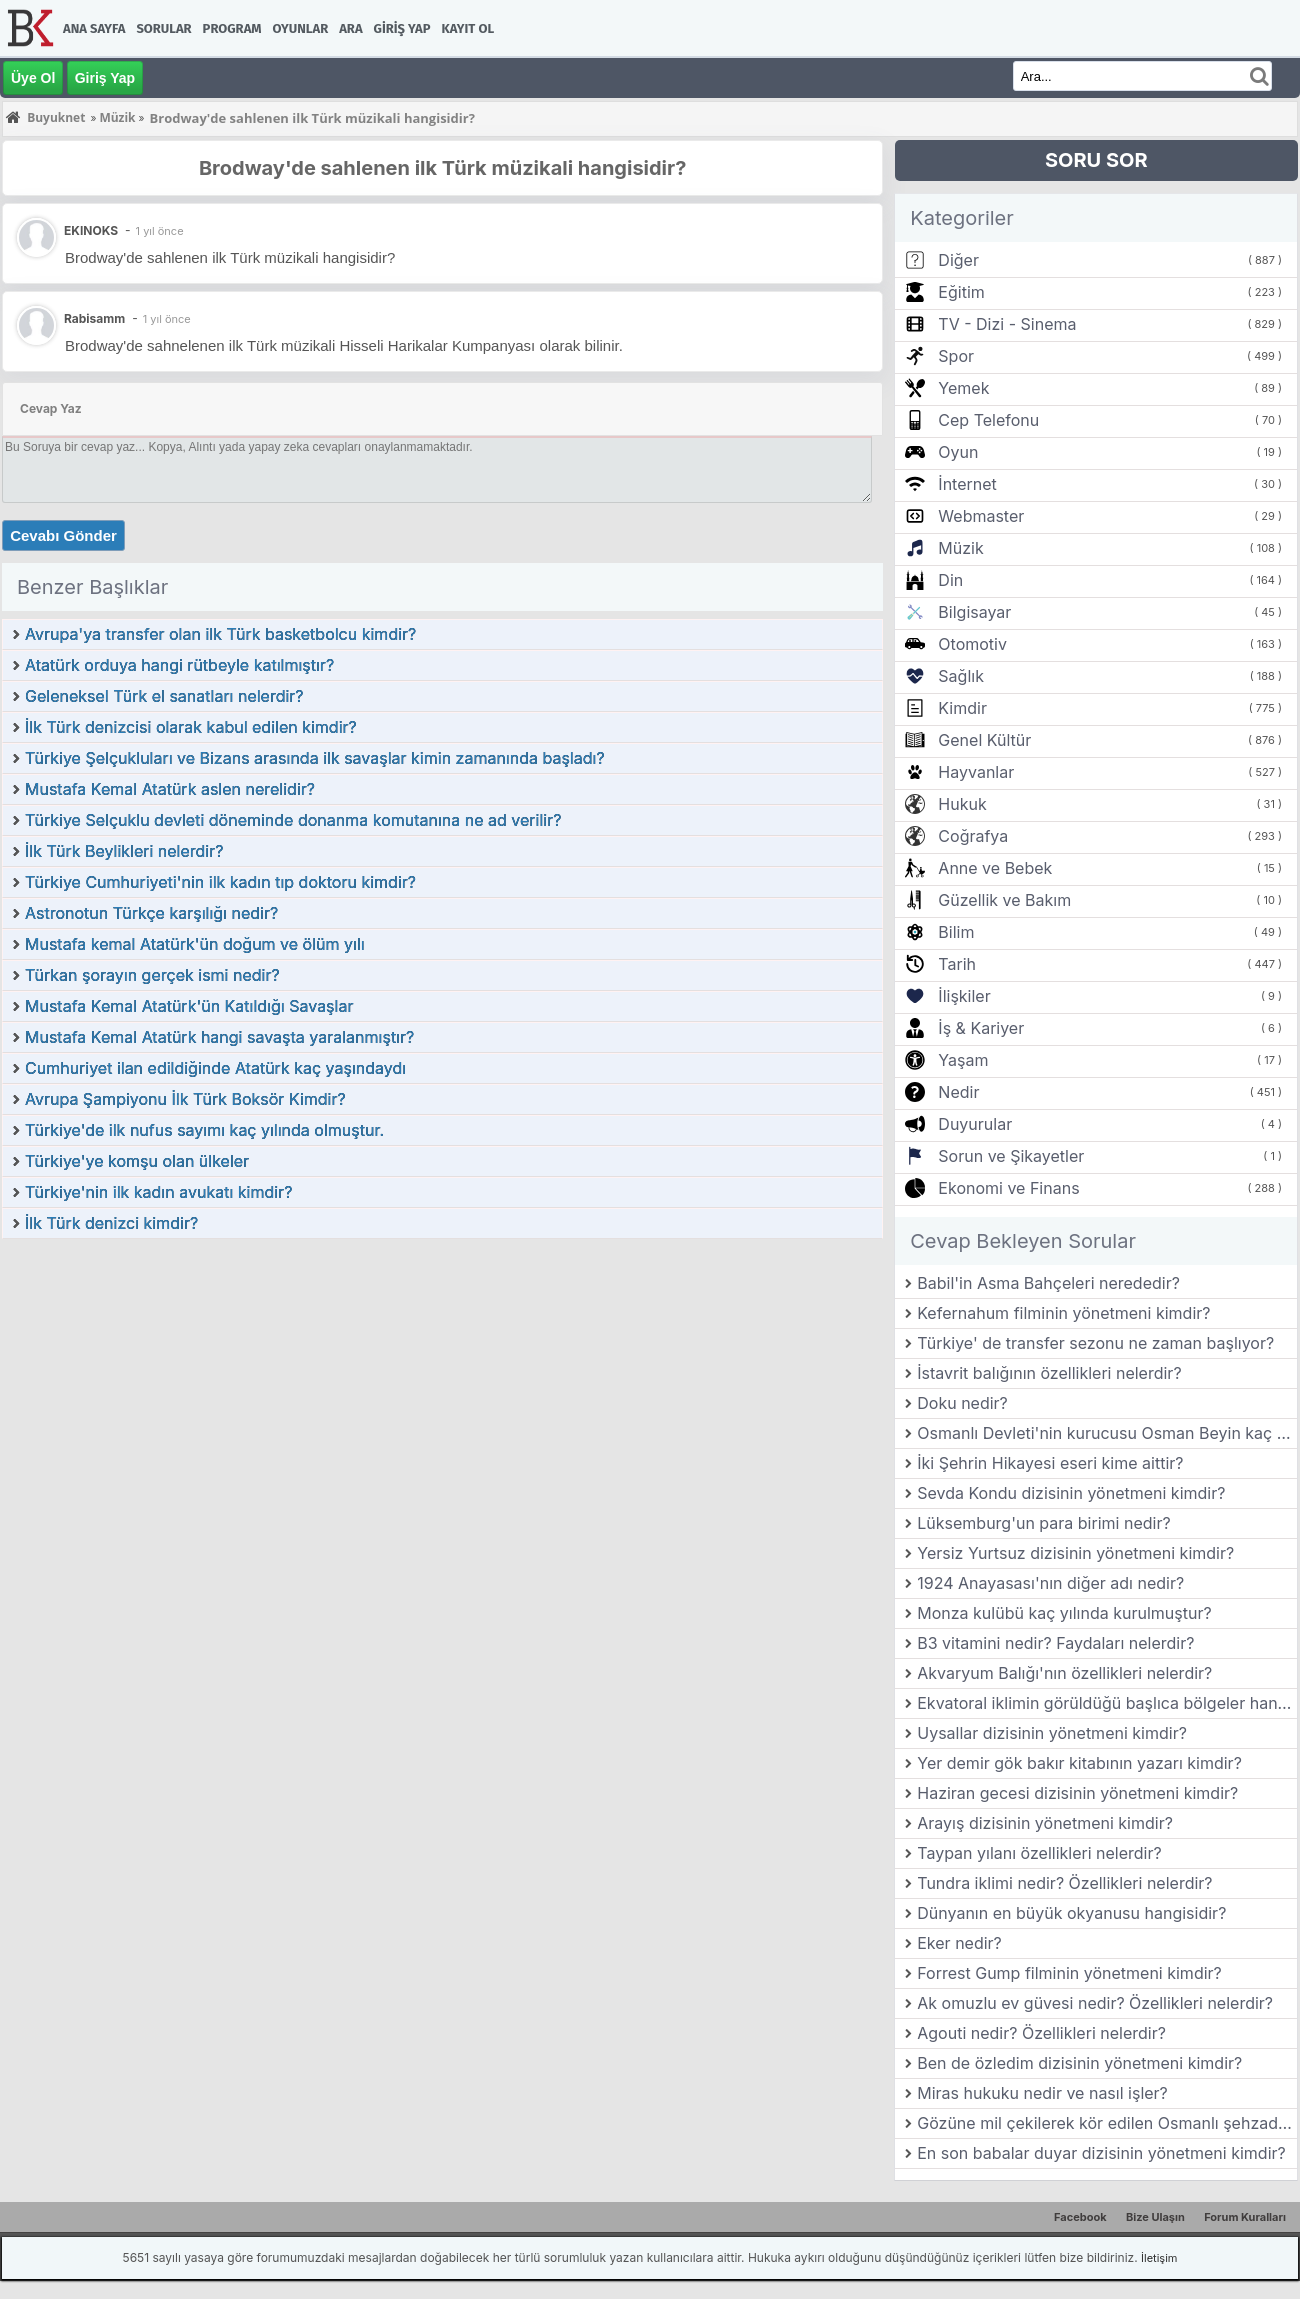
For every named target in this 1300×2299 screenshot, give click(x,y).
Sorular (163, 28)
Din (950, 580)
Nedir (958, 1092)
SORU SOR (1096, 160)
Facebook (1080, 2217)
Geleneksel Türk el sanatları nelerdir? (164, 696)
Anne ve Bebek (995, 868)
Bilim (956, 932)
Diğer (958, 260)
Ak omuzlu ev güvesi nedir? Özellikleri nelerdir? (1095, 2003)
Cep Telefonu (988, 420)
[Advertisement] (442, 1390)
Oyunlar (301, 28)
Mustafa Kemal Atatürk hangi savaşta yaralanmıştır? (219, 1037)
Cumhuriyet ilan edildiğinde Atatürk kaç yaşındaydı (215, 1068)
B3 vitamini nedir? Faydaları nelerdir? (1055, 1643)
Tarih (957, 964)
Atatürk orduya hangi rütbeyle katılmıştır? (179, 665)
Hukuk (962, 804)
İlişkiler (964, 996)
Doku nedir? (962, 1403)
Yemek (963, 388)
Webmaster (981, 516)
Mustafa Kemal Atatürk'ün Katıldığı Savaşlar (189, 1006)
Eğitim (961, 292)
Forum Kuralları (1245, 2217)
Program (232, 28)
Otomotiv (972, 644)
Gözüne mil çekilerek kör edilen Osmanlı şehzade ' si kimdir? (1107, 2123)
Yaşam (963, 1060)
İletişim (1159, 2258)
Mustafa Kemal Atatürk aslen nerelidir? (170, 789)
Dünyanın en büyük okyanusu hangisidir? (1071, 1913)
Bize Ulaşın (1155, 2217)
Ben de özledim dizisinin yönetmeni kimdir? (1079, 2063)
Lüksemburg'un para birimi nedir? (1043, 1523)
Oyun (958, 452)
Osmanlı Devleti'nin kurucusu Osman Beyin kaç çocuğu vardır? (1107, 1433)
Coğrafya (973, 836)
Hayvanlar (976, 772)
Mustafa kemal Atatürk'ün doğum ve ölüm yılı (195, 944)
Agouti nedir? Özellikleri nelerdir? (1041, 2033)
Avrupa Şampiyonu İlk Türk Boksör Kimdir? (185, 1099)
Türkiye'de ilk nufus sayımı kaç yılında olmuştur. (204, 1130)
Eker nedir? (959, 1943)
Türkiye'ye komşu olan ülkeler (137, 1161)
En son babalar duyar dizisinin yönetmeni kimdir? (1101, 2153)
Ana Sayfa (94, 28)
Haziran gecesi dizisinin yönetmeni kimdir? (1077, 1793)
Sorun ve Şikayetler (1011, 1156)
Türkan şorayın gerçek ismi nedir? (152, 975)
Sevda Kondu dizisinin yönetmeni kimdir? (1071, 1493)
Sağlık (961, 676)
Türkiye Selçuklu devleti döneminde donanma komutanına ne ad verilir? (293, 820)
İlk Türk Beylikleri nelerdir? (124, 851)
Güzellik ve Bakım (1004, 900)
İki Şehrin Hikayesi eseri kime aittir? (1050, 1463)
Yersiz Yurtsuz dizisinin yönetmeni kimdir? (1075, 1553)
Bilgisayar (974, 612)
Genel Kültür (984, 740)
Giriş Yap (402, 28)
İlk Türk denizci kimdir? (111, 1223)
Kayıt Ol (468, 28)
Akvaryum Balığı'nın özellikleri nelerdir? (1064, 1673)
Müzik (960, 548)
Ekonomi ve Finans (1008, 1188)
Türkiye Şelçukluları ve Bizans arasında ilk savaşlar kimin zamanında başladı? (315, 758)
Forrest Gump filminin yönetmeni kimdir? (1069, 1973)
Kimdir (962, 708)
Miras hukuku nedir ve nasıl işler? (1042, 2093)
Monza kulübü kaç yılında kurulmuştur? (1064, 1613)
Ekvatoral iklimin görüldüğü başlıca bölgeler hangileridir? (1107, 1703)
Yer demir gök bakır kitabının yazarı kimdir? (1079, 1763)
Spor (956, 356)
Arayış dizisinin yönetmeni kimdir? (1045, 1823)
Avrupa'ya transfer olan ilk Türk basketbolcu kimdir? (220, 634)
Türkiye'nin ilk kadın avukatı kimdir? (158, 1192)
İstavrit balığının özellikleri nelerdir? (1049, 1373)
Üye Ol (33, 78)
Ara (350, 28)
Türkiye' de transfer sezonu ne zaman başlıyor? (1095, 1343)
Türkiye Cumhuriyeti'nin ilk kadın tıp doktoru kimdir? (220, 882)
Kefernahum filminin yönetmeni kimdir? (1063, 1313)
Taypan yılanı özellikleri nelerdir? (1039, 1853)
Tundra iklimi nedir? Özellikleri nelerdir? (1064, 1883)
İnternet (967, 484)
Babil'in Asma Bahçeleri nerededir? (1048, 1283)
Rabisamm (94, 318)
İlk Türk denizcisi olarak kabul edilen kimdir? (191, 727)
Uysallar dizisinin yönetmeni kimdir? (1052, 1733)
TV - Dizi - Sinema (1007, 324)
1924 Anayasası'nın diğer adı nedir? (1050, 1583)
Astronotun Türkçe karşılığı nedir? (151, 913)
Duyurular (975, 1124)
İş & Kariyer (981, 1028)
